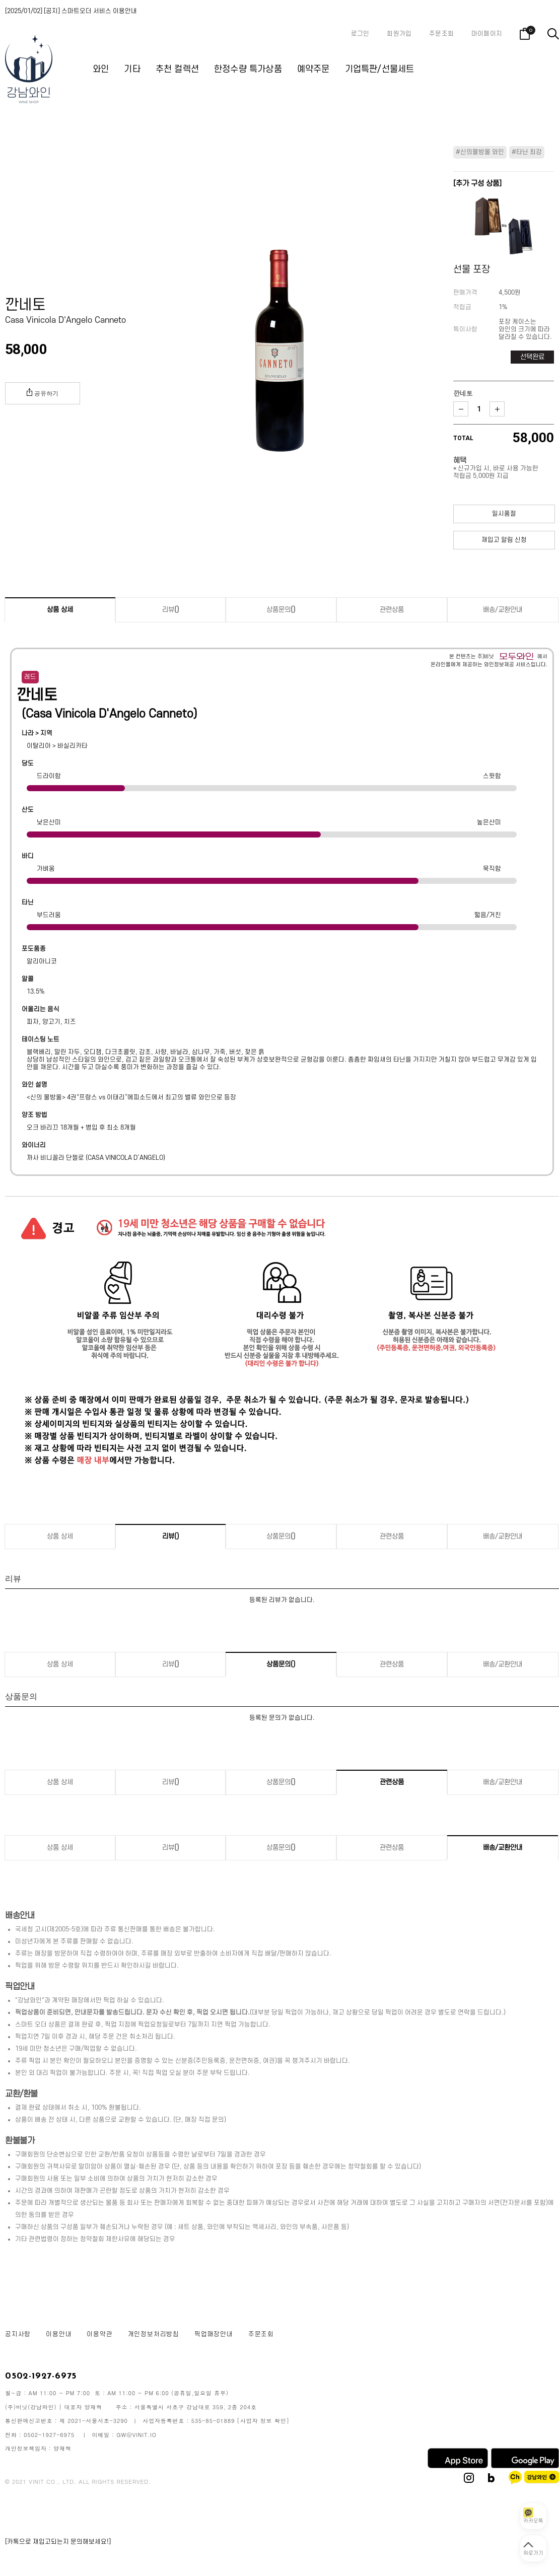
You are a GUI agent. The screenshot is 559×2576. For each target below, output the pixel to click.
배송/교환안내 (502, 609)
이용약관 (99, 2334)
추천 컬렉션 (177, 69)
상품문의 (281, 609)
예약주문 (313, 69)
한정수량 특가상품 (248, 69)
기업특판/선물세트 (379, 69)
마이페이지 (486, 33)
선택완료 (532, 357)
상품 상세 (60, 609)
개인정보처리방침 (153, 2334)
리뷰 (170, 609)
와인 (101, 69)
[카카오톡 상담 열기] (533, 2516)
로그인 (360, 33)
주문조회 (441, 33)
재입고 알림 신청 (504, 539)
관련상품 (392, 609)
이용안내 (59, 2334)
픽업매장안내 (213, 2334)
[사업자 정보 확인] (263, 2420)
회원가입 (399, 33)
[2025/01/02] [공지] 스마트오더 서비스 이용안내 (71, 11)
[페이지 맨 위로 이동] (533, 2548)
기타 (132, 69)
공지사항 (18, 2334)
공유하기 (42, 392)
